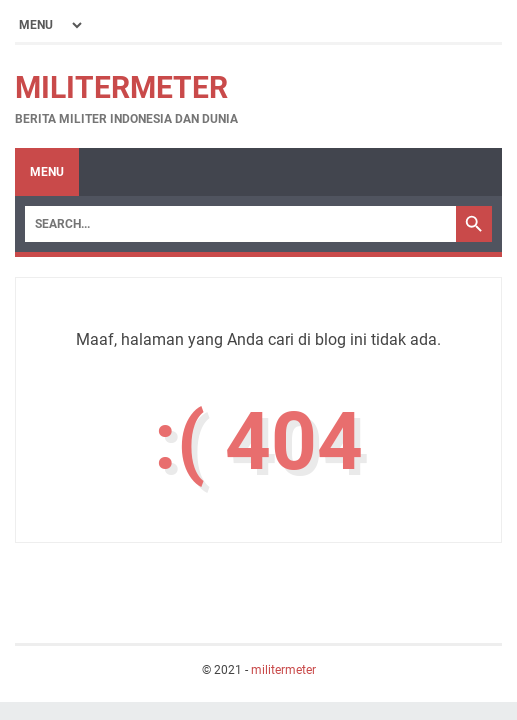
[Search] (240, 224)
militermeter (121, 87)
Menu (47, 172)
